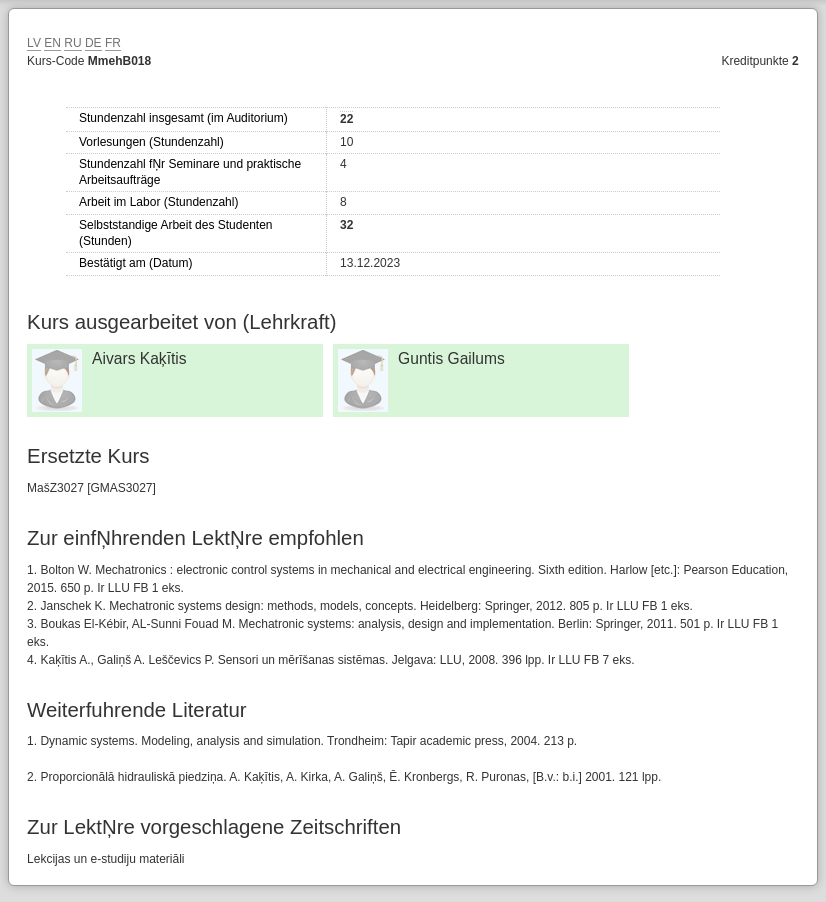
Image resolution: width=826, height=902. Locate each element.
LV (34, 43)
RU (72, 43)
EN (52, 43)
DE (93, 43)
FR (113, 43)
